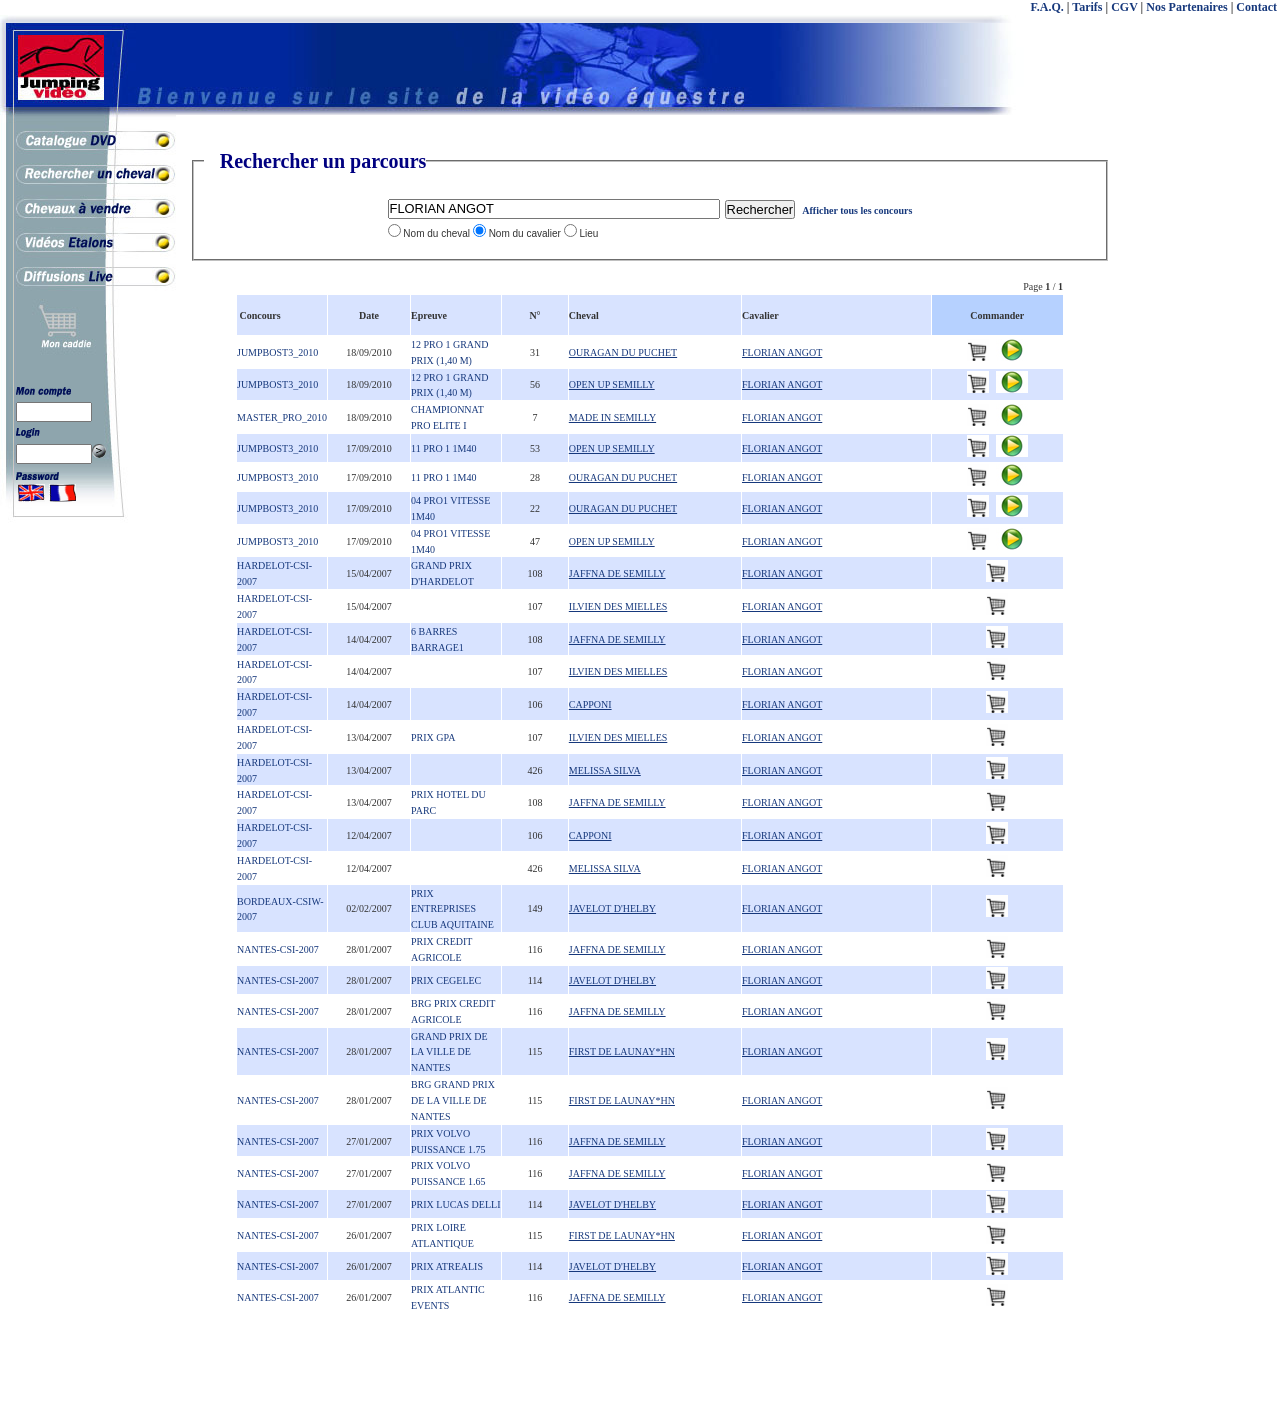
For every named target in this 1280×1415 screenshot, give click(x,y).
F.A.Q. (1047, 7)
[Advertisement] (1200, 450)
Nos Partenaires (1186, 7)
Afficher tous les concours (857, 210)
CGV (1124, 7)
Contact (1256, 7)
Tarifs (1087, 7)
